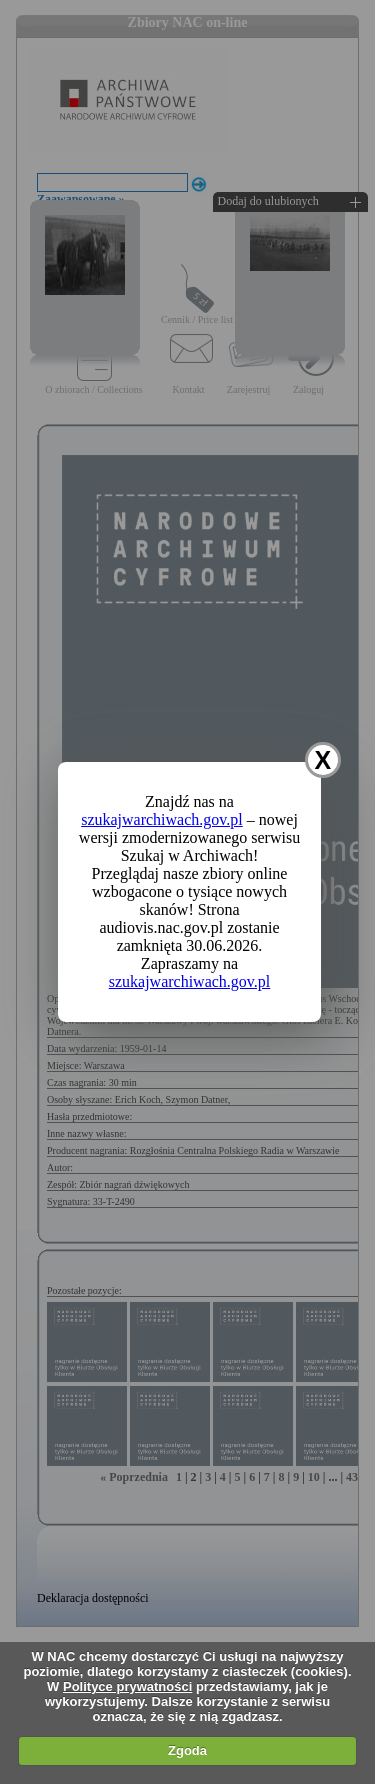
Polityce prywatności (127, 1686)
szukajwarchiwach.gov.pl (162, 819)
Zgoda (187, 1750)
